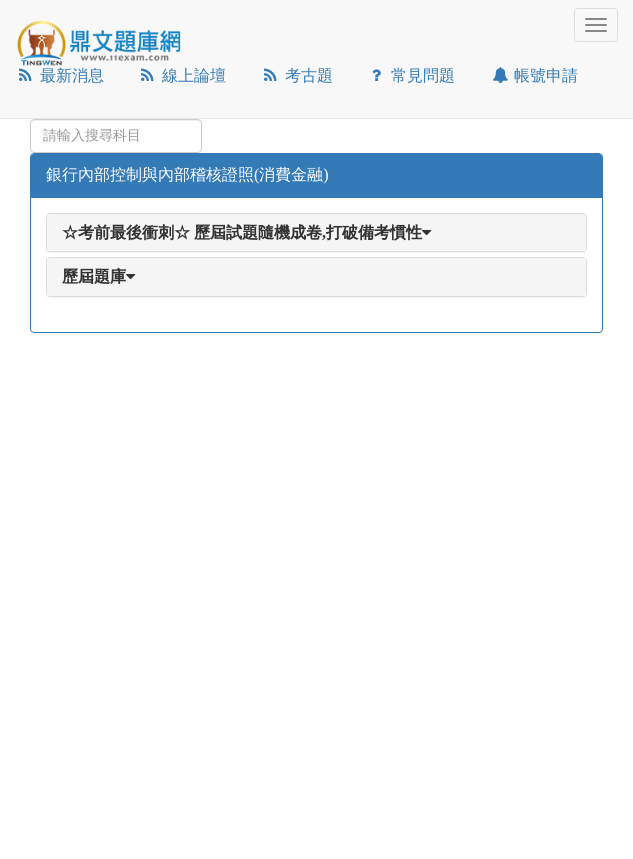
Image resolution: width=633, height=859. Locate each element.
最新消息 (59, 75)
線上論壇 (182, 75)
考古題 (296, 75)
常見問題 (411, 75)
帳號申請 (533, 75)
